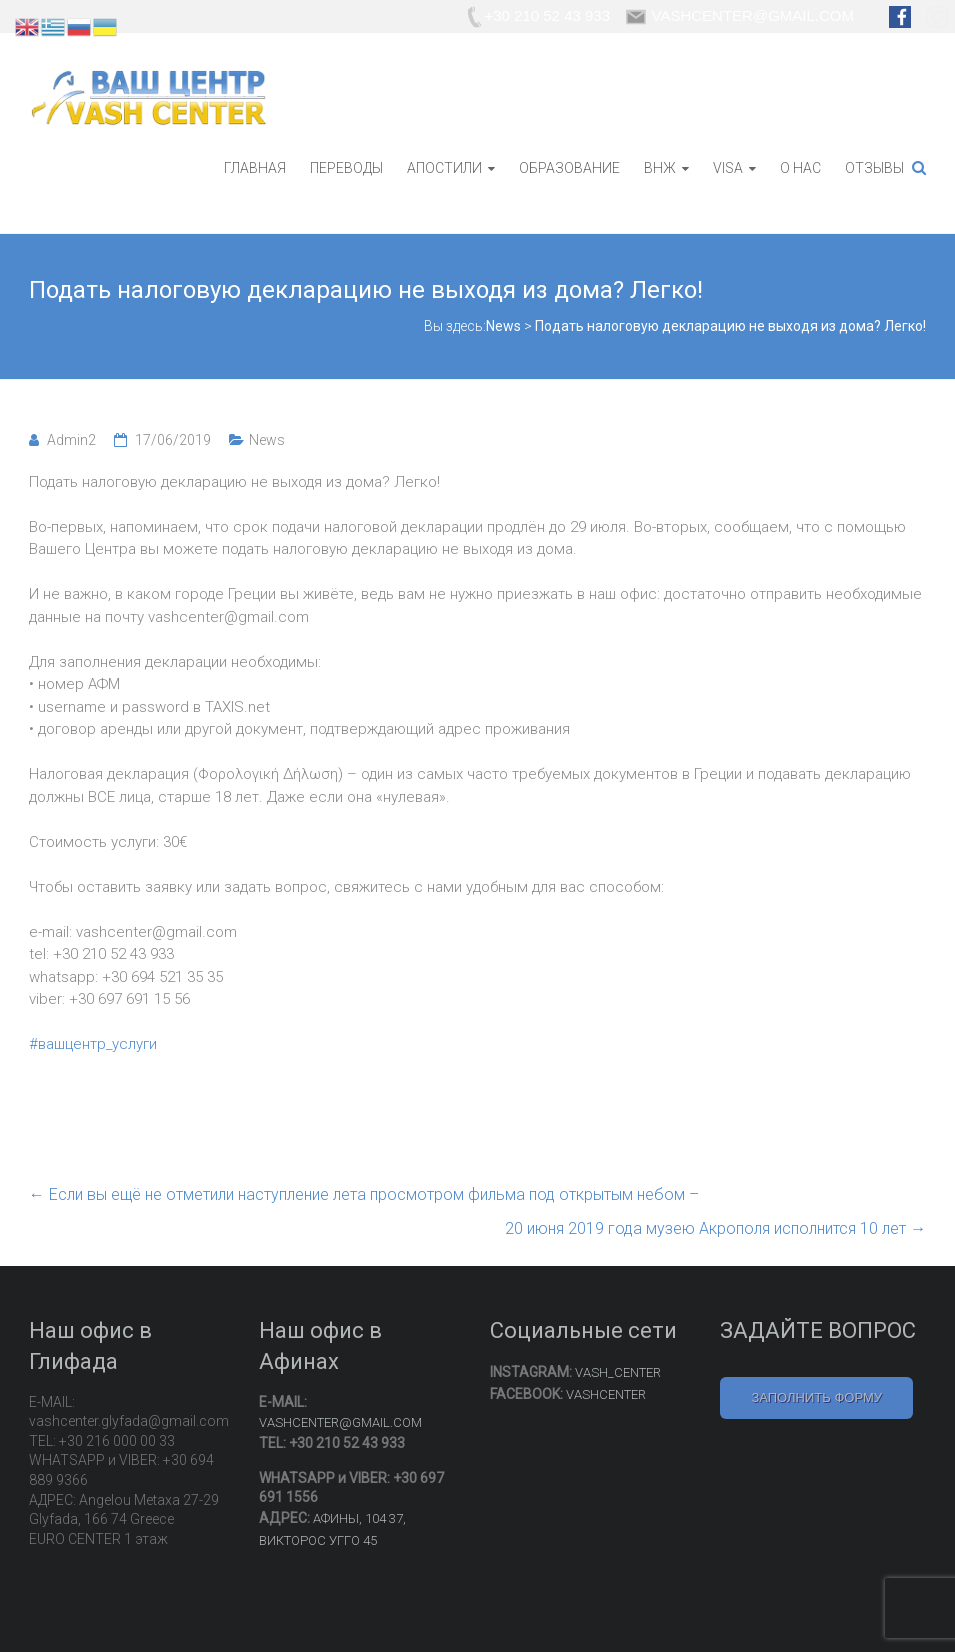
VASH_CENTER (618, 1372)
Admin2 (71, 440)
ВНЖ (660, 168)
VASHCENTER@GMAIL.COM (340, 1422)
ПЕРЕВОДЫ (346, 168)
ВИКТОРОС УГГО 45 (318, 1540)
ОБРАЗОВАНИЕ (569, 168)
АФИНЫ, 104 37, (359, 1518)
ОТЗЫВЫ (874, 168)
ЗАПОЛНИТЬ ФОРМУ (816, 1397)
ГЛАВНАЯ (255, 168)
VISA (728, 168)
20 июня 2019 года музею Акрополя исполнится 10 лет (715, 1228)
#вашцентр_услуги (93, 1044)
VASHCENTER (606, 1394)
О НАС (800, 168)
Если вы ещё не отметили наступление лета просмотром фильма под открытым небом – (364, 1194)
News (267, 440)
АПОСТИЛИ (444, 168)
